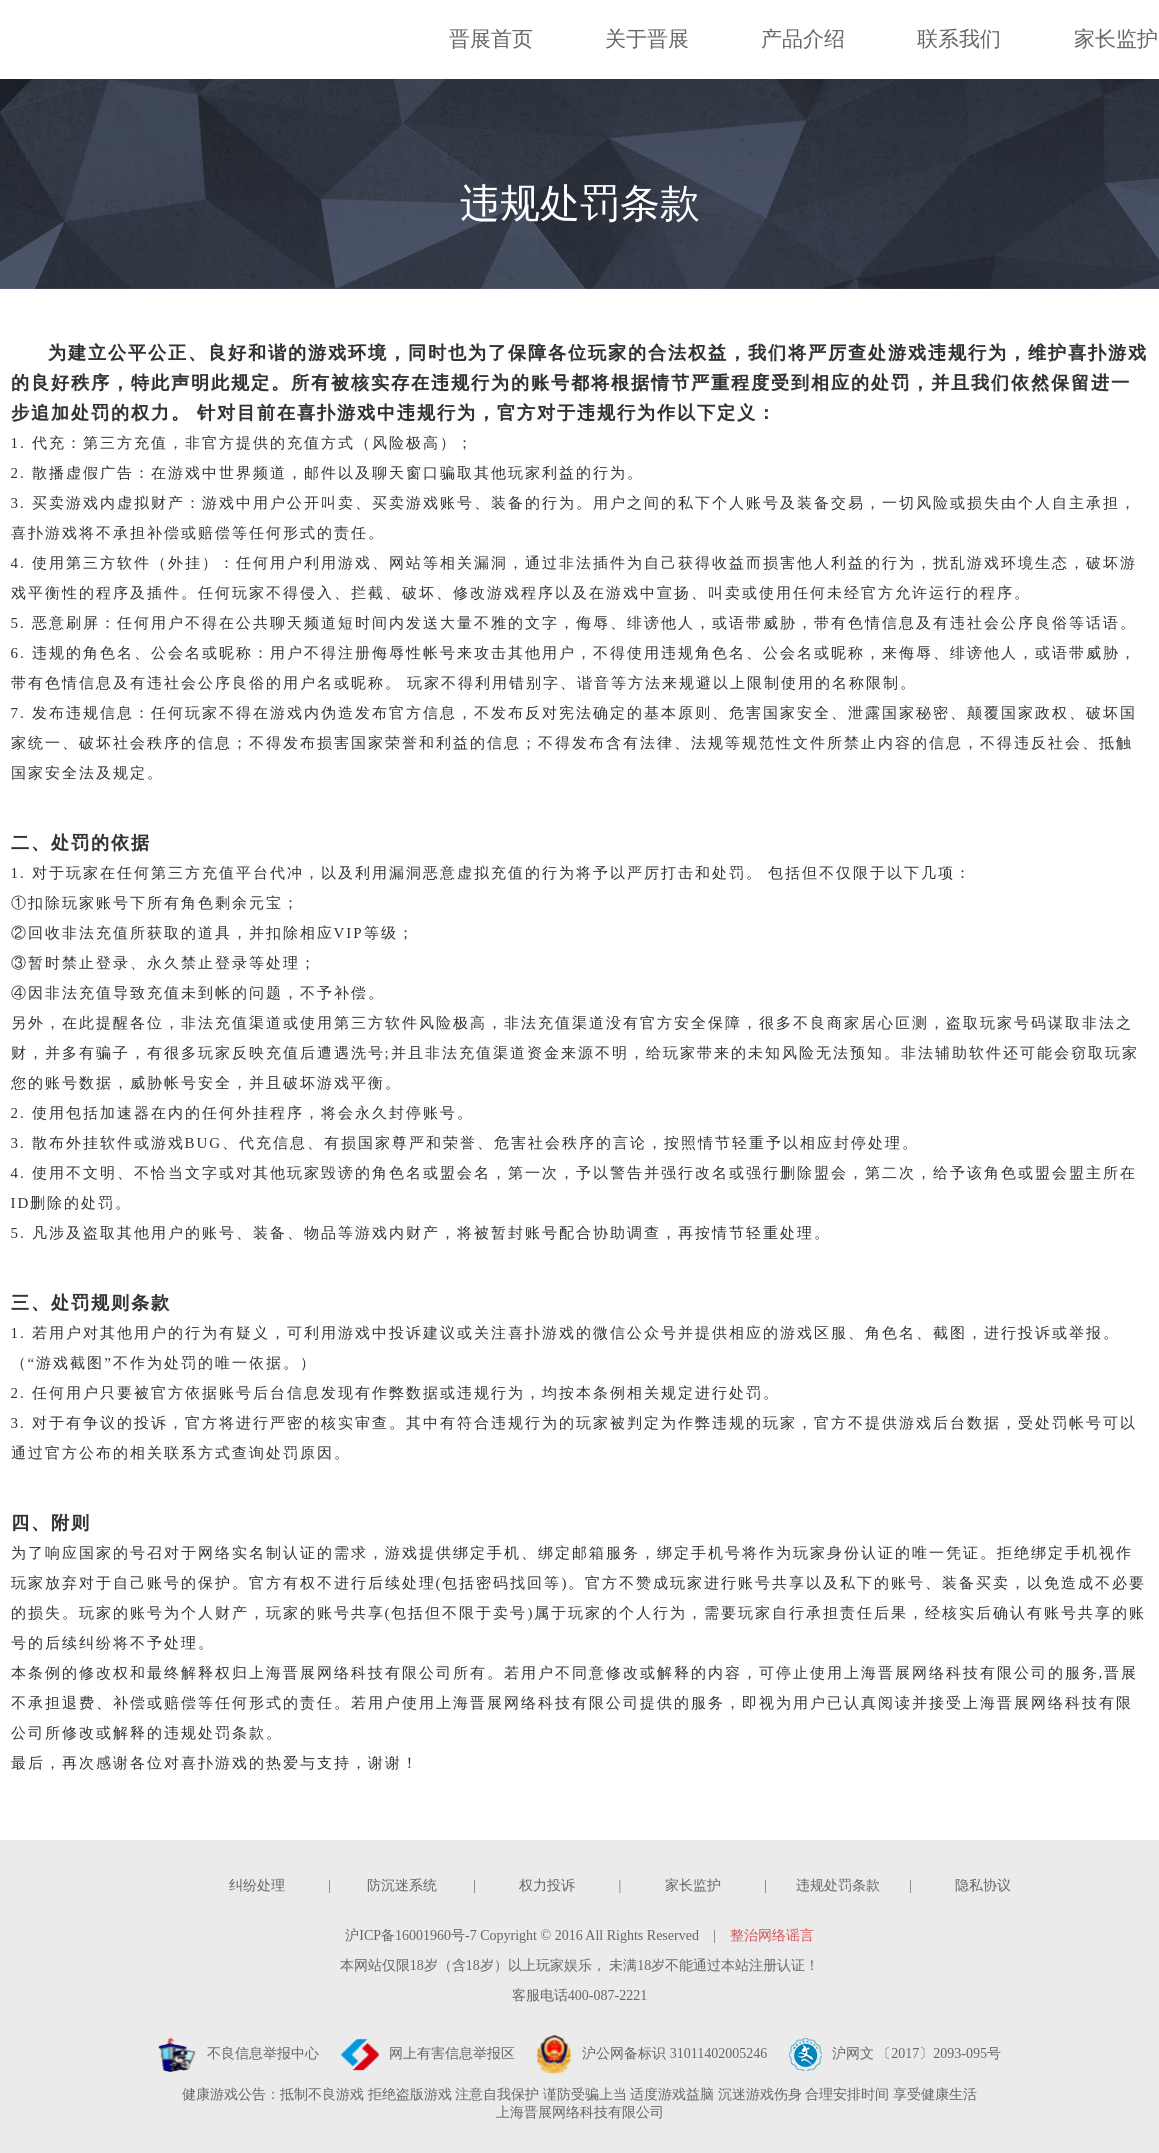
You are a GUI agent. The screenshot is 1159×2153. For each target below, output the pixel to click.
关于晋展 (647, 39)
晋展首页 (491, 39)
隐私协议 (983, 1885)
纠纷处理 (257, 1885)
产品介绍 (803, 39)
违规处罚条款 (838, 1885)
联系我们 (959, 39)
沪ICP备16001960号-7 (410, 1935)
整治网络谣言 (772, 1935)
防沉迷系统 (402, 1885)
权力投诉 (547, 1885)
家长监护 (1116, 39)
